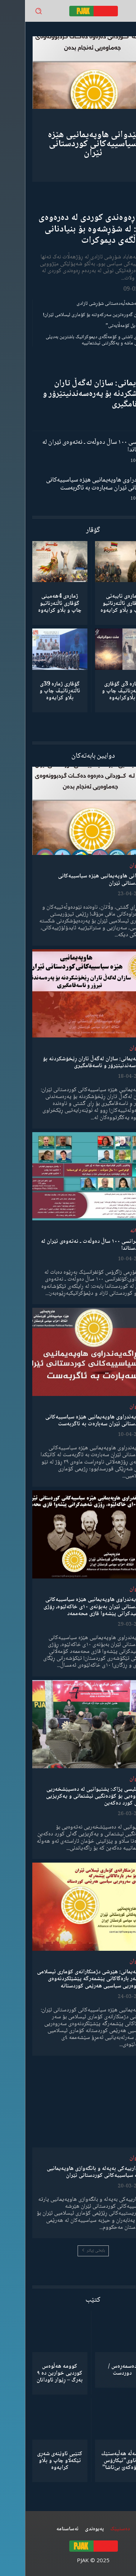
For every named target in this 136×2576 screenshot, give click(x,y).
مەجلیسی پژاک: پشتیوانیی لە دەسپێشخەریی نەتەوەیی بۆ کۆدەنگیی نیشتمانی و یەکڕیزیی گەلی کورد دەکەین (70, 1796)
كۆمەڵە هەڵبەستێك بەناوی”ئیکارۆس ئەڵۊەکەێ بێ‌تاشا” (97, 2461)
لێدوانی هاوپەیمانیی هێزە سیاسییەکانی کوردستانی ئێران (68, 144)
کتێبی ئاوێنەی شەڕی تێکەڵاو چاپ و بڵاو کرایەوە (34, 2461)
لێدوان (111, 865)
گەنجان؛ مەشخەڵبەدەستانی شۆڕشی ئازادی (90, 303)
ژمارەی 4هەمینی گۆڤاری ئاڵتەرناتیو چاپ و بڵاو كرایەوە (35, 603)
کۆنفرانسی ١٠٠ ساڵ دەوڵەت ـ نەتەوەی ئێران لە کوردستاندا (73, 446)
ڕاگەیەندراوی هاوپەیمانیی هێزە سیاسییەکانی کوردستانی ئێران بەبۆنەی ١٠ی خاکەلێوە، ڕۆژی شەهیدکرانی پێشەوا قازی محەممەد (69, 1606)
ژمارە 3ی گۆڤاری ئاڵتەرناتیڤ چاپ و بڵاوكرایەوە (97, 691)
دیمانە (112, 1231)
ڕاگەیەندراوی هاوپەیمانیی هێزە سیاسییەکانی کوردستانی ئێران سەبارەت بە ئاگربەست (75, 484)
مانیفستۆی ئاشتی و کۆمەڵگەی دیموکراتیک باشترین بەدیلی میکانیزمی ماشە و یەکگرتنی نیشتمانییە (75, 340)
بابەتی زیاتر (68, 2250)
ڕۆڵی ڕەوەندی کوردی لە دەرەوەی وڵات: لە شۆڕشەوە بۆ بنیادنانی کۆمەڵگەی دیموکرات (71, 229)
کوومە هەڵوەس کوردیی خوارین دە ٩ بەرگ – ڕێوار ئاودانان (35, 2373)
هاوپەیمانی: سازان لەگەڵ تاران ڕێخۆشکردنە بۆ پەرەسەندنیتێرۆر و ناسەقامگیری (73, 394)
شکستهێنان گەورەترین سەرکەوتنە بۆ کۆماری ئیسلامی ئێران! (73, 315)
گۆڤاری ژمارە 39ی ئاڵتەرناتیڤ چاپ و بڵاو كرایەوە (35, 691)
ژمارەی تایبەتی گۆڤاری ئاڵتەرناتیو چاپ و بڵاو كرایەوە (97, 603)
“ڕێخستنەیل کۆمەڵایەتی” (105, 326)
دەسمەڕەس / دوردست (97, 2370)
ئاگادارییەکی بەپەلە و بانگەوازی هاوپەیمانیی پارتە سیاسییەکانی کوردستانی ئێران (71, 2172)
